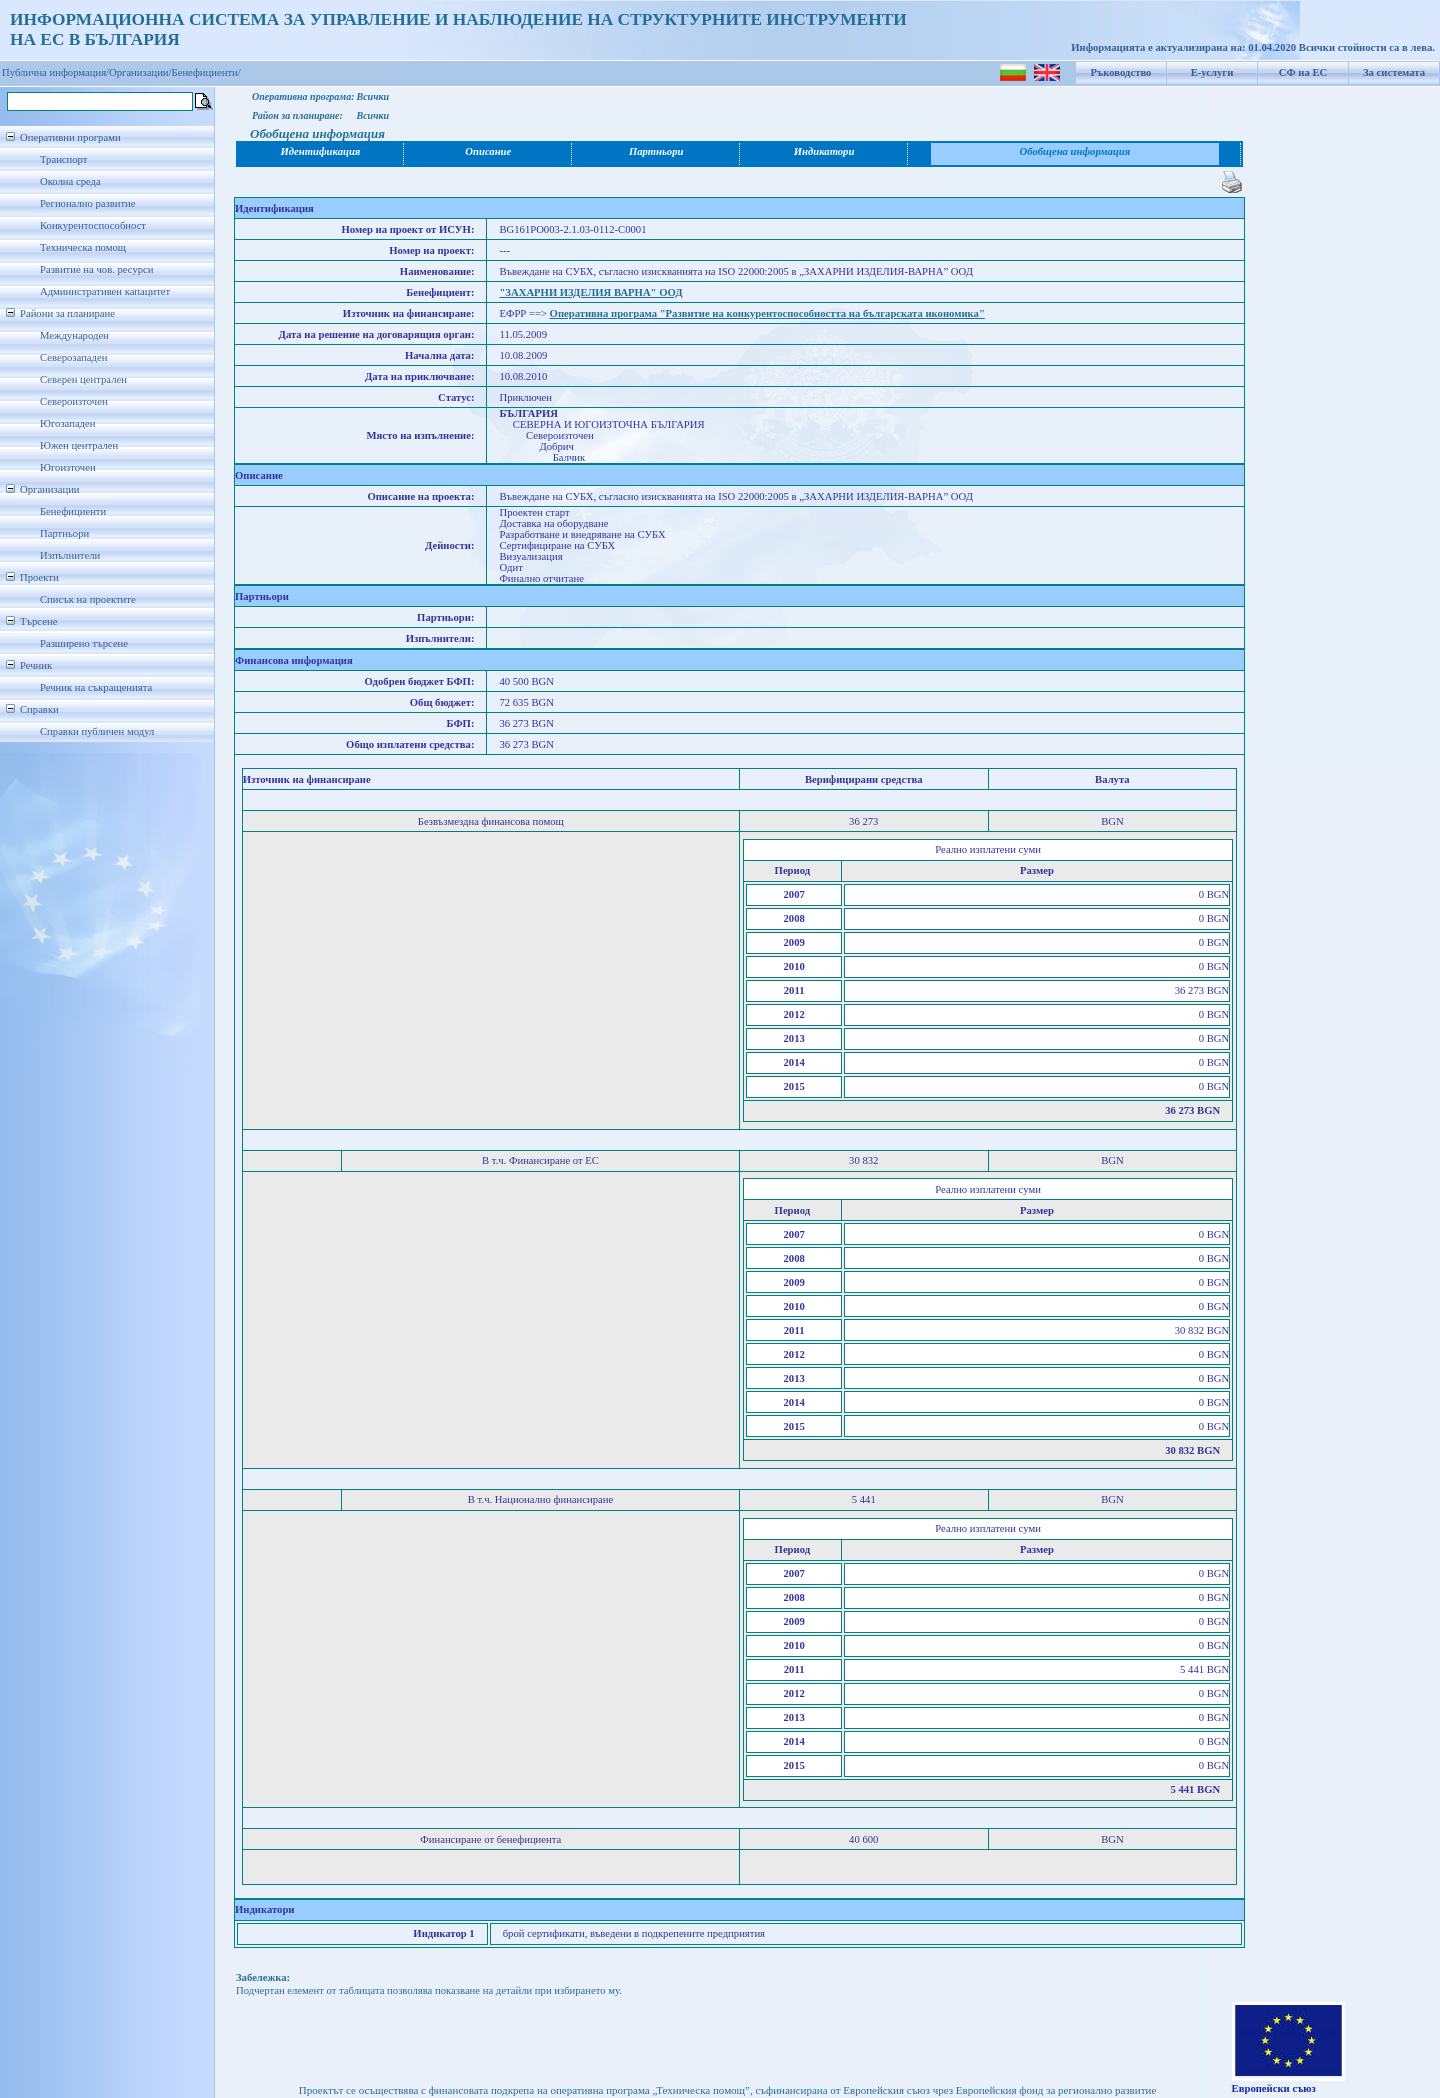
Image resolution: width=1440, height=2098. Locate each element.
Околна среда (70, 181)
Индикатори (824, 151)
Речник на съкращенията (96, 687)
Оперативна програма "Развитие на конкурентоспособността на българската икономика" (767, 313)
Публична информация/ (55, 72)
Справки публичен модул (97, 731)
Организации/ (140, 72)
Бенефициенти (73, 511)
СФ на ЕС (1303, 72)
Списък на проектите (88, 599)
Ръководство (1121, 72)
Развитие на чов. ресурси (97, 269)
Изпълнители (70, 555)
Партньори (64, 533)
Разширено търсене (84, 643)
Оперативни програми (70, 137)
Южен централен (79, 445)
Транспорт (63, 159)
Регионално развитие (88, 203)
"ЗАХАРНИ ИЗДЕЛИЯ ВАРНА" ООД (590, 292)
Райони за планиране (67, 313)
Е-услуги (1212, 72)
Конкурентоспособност (93, 225)
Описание (488, 151)
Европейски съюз (1274, 2088)
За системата (1394, 72)
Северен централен (83, 379)
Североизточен (74, 401)
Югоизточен (68, 467)
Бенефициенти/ (206, 72)
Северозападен (73, 357)
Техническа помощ (83, 247)
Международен (74, 335)
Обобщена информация (1075, 151)
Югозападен (67, 423)
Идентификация (321, 151)
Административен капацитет (105, 291)
